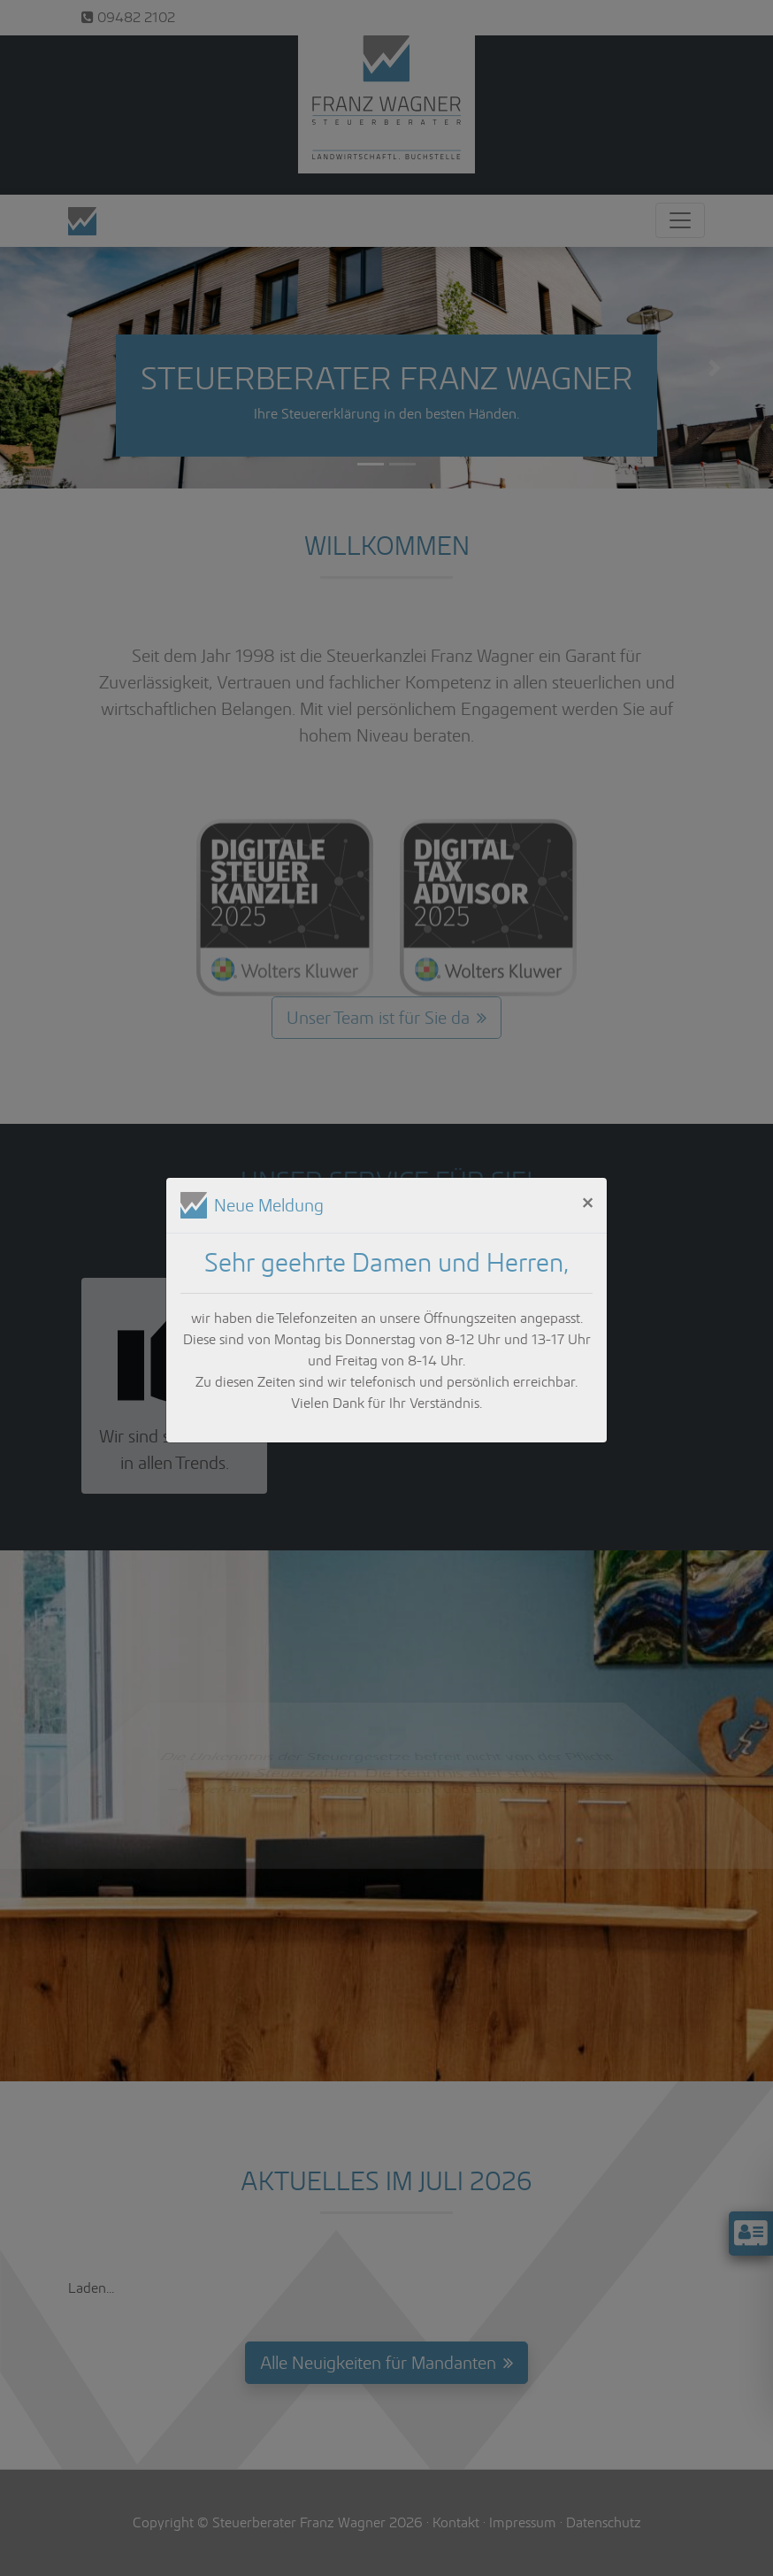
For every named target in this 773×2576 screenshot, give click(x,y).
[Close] (587, 1202)
